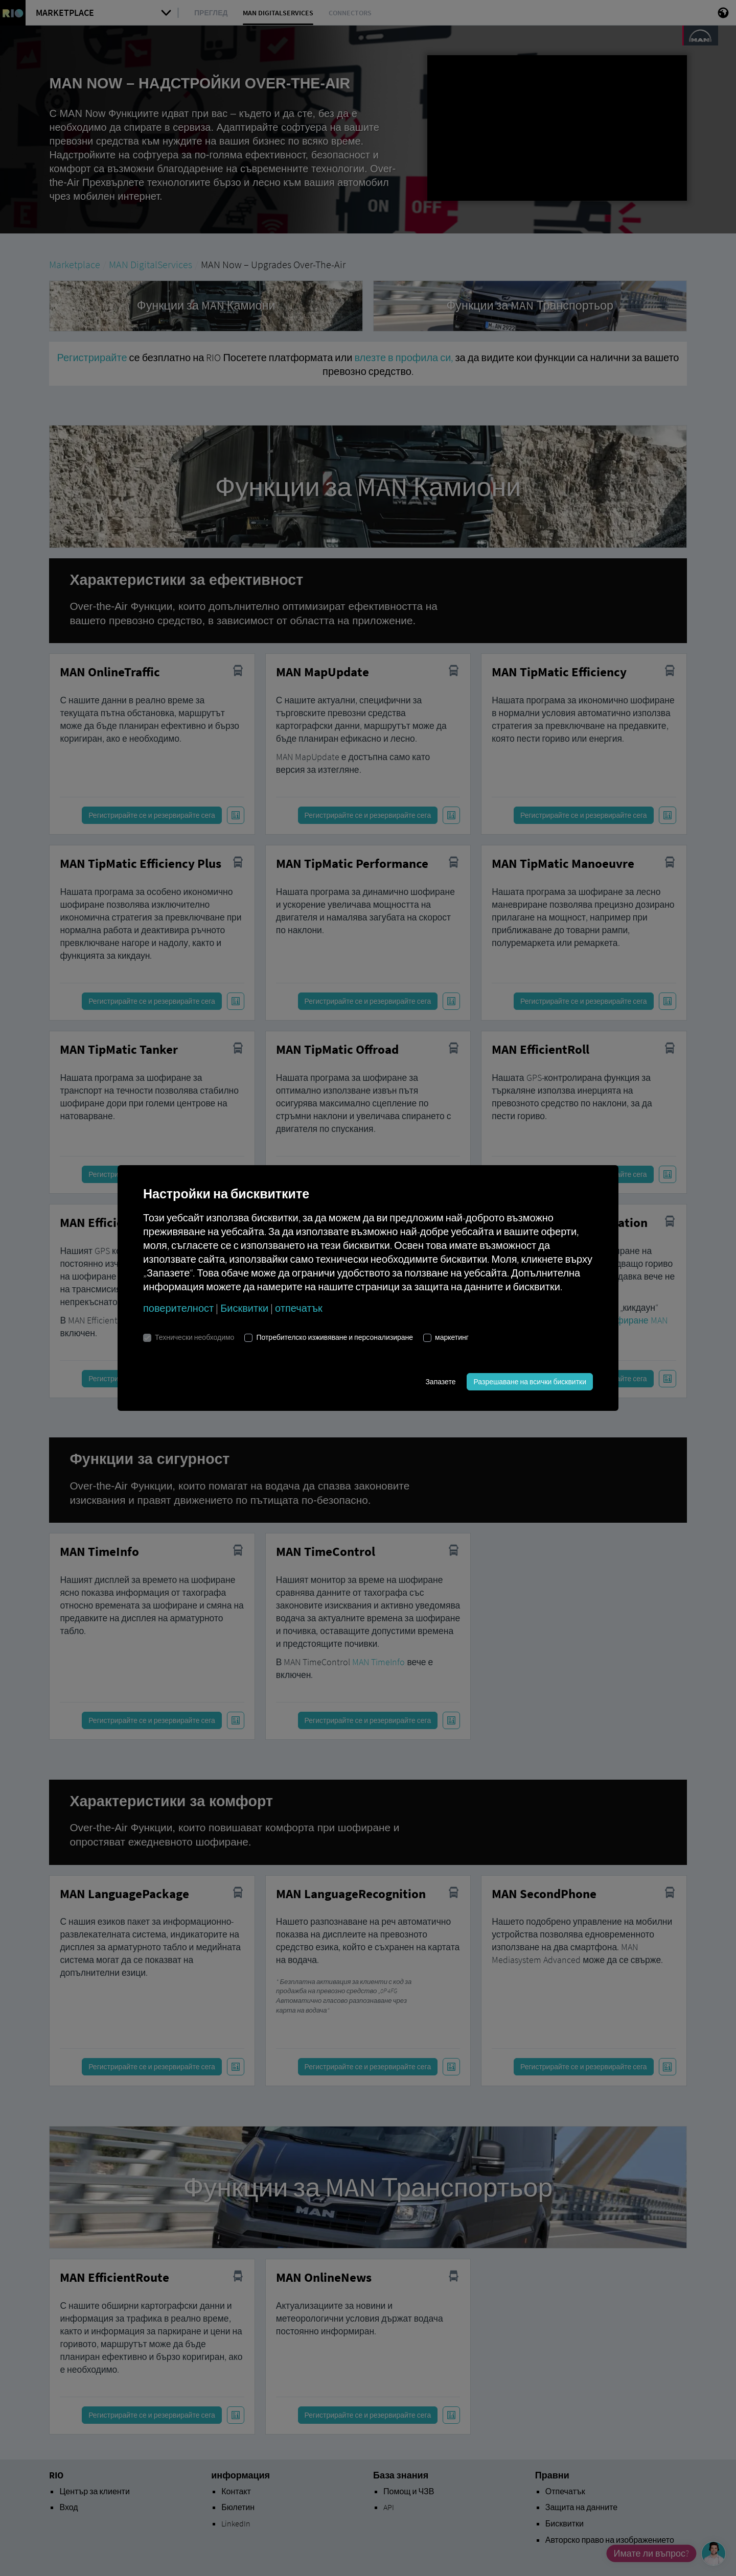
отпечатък (299, 1308)
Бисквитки (244, 1308)
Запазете (440, 1381)
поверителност (178, 1308)
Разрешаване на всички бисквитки (529, 1381)
